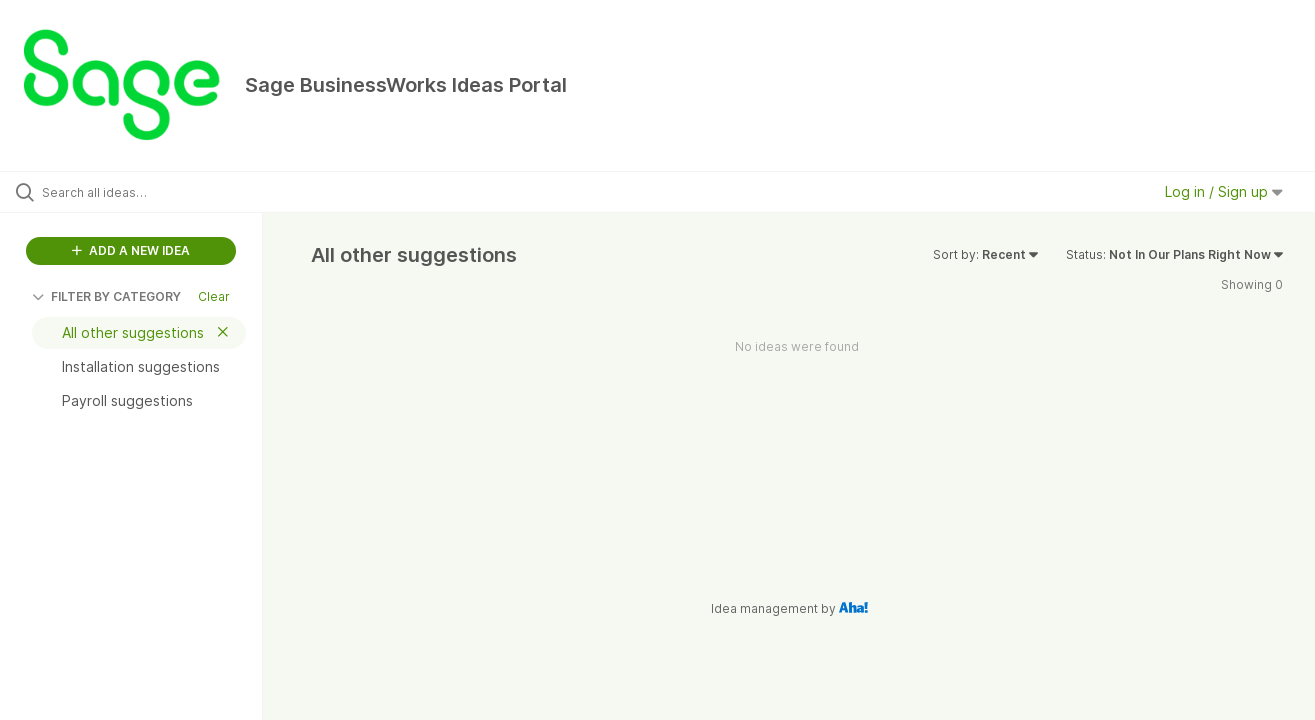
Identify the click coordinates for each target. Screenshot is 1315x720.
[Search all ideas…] (156, 192)
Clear (214, 296)
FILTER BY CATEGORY (106, 296)
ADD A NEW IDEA (131, 250)
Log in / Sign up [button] (1224, 191)
